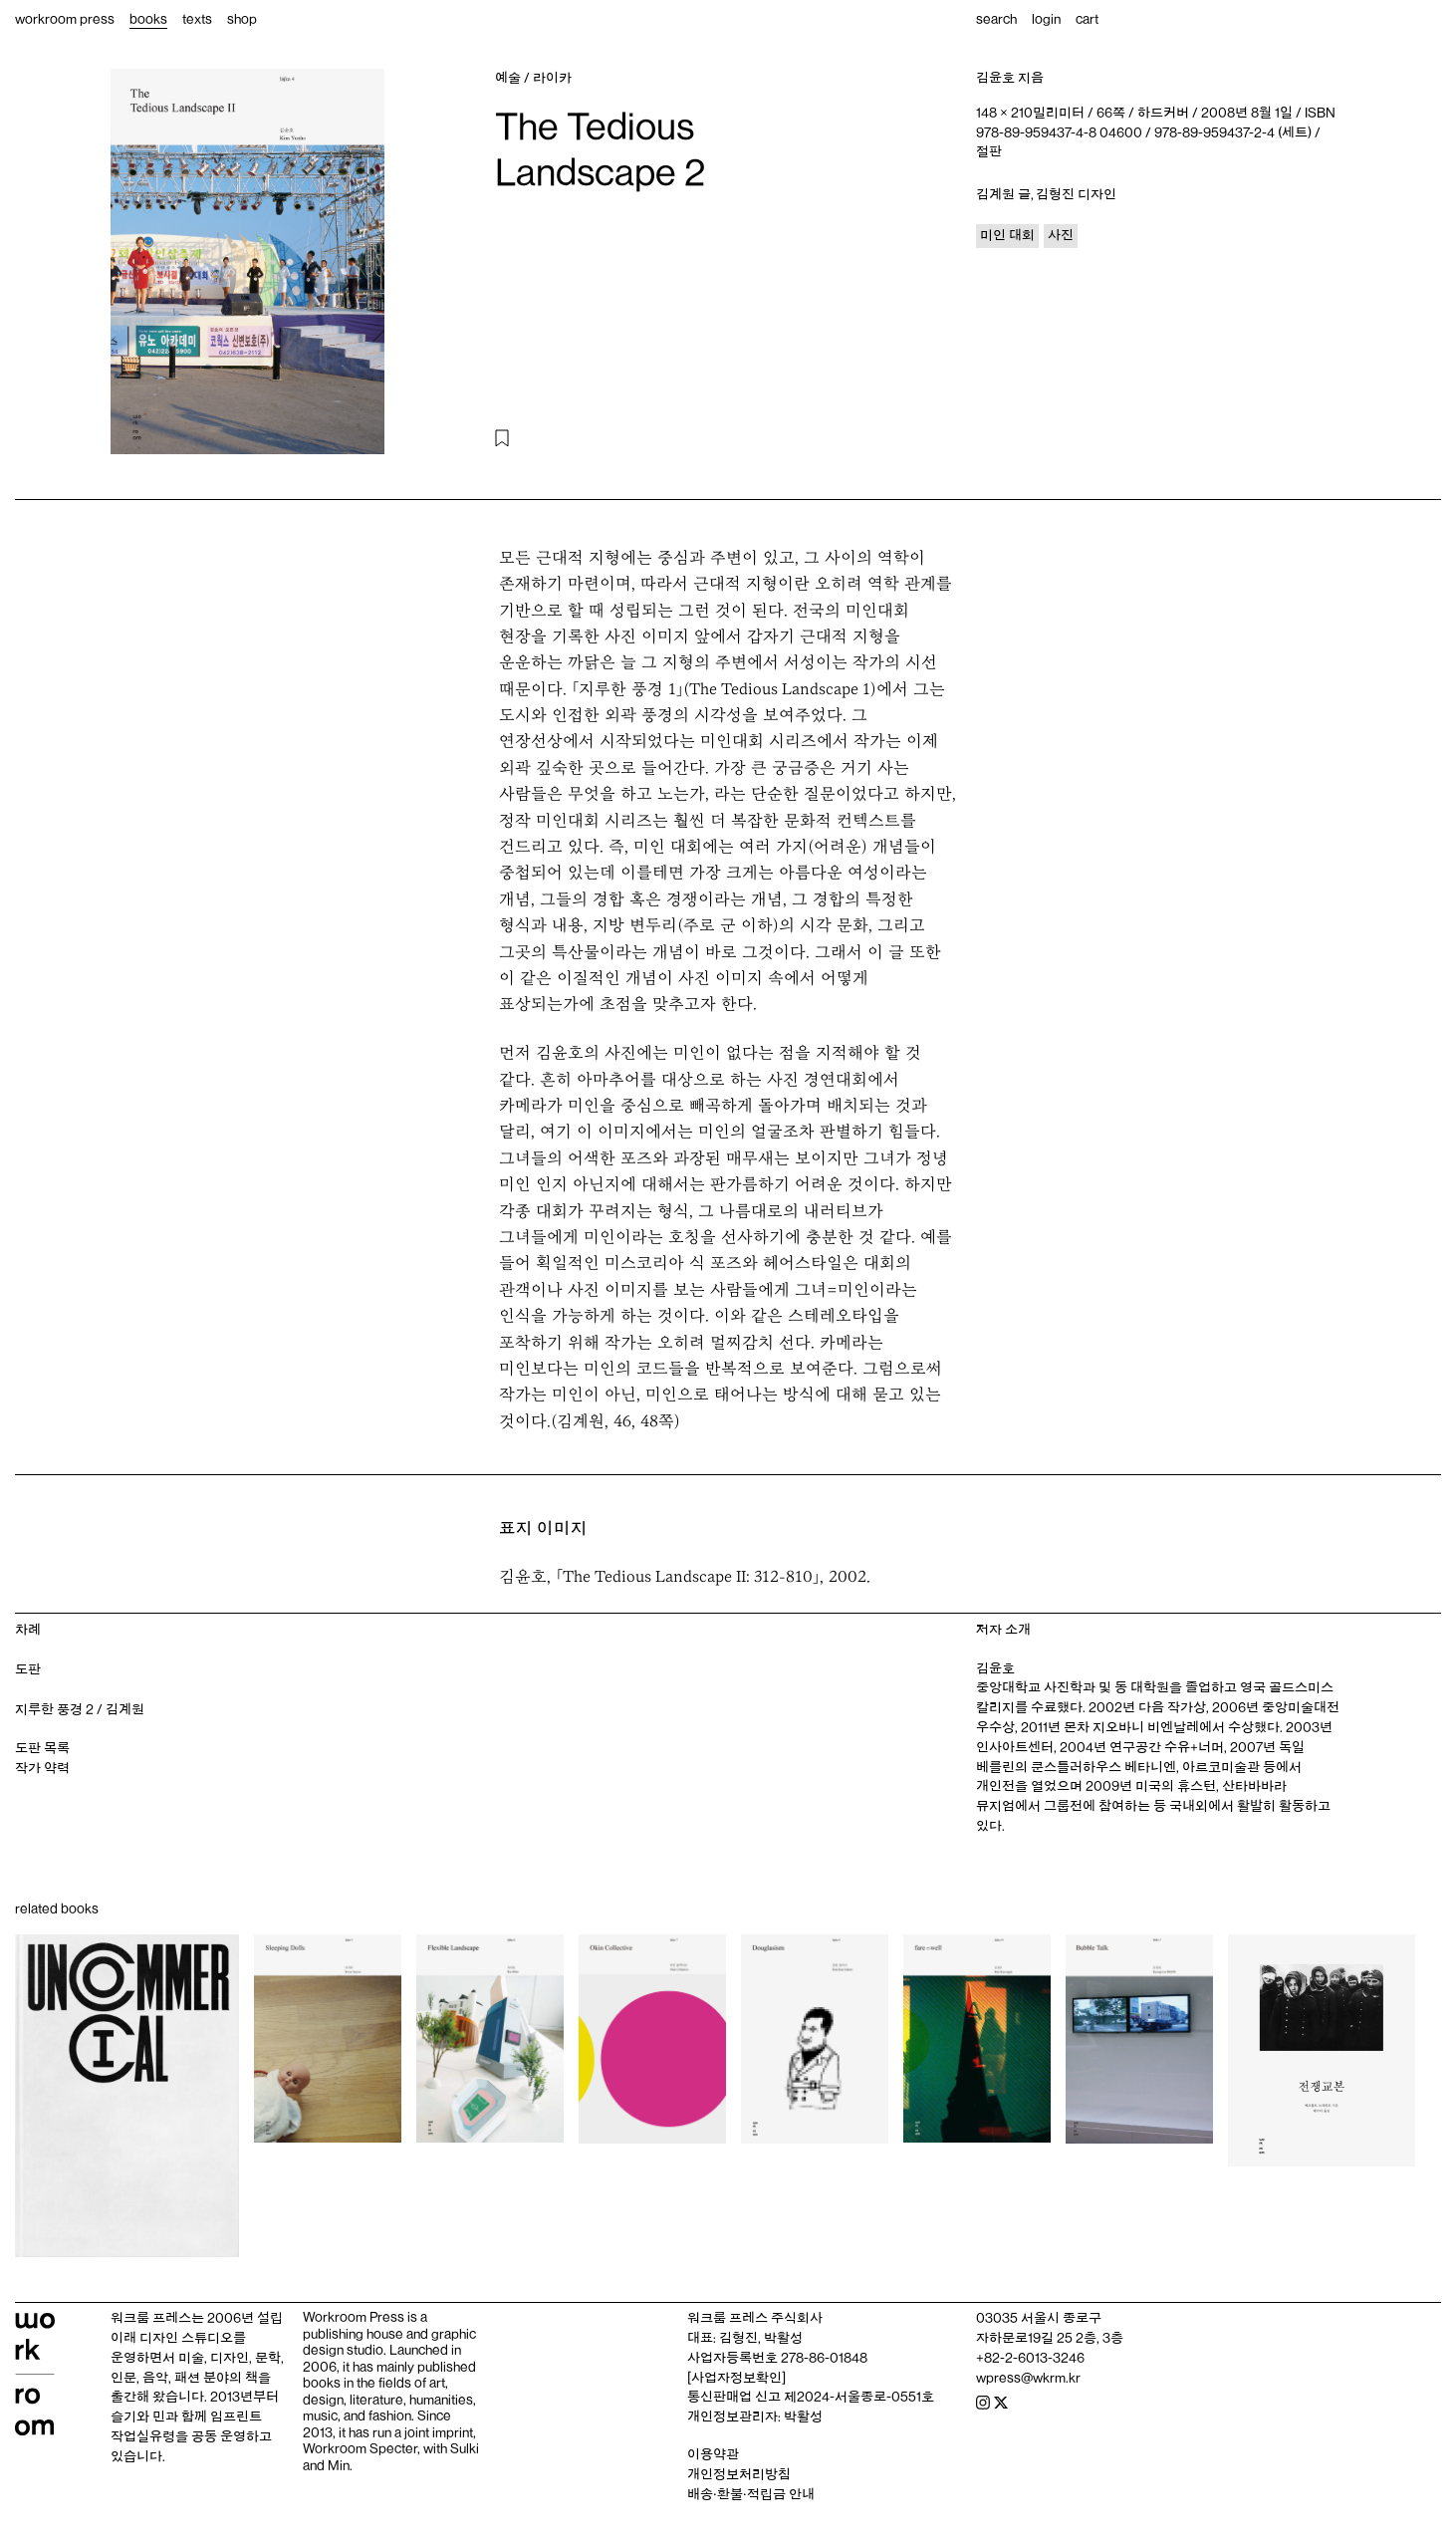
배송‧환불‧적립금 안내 (751, 2494)
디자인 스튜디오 (186, 2338)
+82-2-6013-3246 (1030, 2358)
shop (242, 19)
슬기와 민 (138, 2416)
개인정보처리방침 (739, 2474)
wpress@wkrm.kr (1028, 2378)
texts (197, 19)
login (1046, 19)
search (996, 19)
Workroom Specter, (361, 2448)
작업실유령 (143, 2436)
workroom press (65, 19)
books (148, 19)
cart (1087, 19)
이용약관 (713, 2454)
